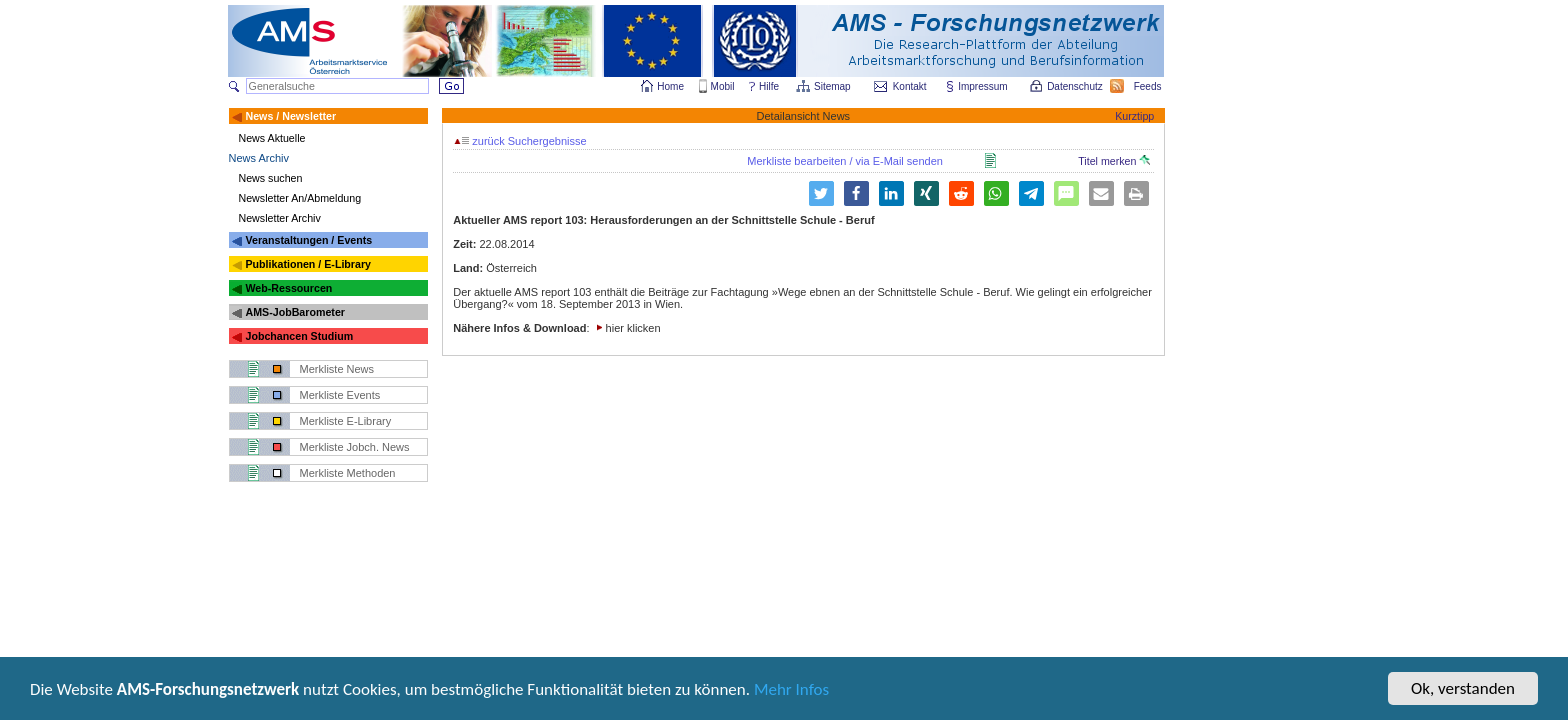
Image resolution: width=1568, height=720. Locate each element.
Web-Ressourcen (288, 288)
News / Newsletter (290, 116)
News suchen (271, 178)
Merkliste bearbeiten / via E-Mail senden (845, 161)
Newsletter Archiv (280, 218)
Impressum (983, 86)
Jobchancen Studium (299, 336)
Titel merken (1114, 161)
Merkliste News (337, 369)
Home (670, 86)
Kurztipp (1134, 116)
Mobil (723, 86)
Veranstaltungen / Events (308, 240)
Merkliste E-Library (346, 421)
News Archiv (259, 158)
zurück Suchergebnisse (520, 141)
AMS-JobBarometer (294, 312)
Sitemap (833, 86)
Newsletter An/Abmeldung (300, 198)
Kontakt (910, 86)
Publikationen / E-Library (308, 264)
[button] (856, 193)
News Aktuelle (272, 138)
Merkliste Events (340, 395)
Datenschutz (1076, 86)
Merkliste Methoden (348, 473)
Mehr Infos (791, 691)
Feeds (1149, 86)
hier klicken (633, 328)
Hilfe (769, 86)
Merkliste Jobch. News (355, 447)
